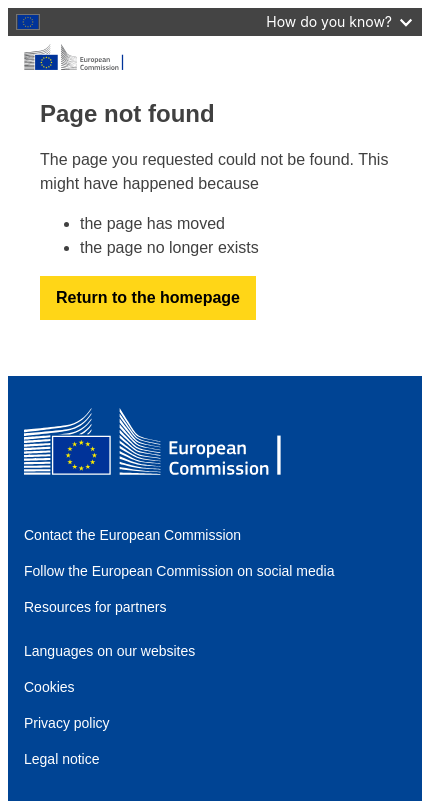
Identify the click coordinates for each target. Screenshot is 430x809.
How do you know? (339, 21)
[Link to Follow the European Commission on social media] (191, 571)
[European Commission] (215, 58)
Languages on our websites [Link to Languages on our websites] (109, 651)
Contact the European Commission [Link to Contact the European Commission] (132, 535)
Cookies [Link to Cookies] (49, 687)
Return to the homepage (148, 297)
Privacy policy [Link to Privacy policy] (67, 723)
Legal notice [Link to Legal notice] (62, 759)
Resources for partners (95, 607)
